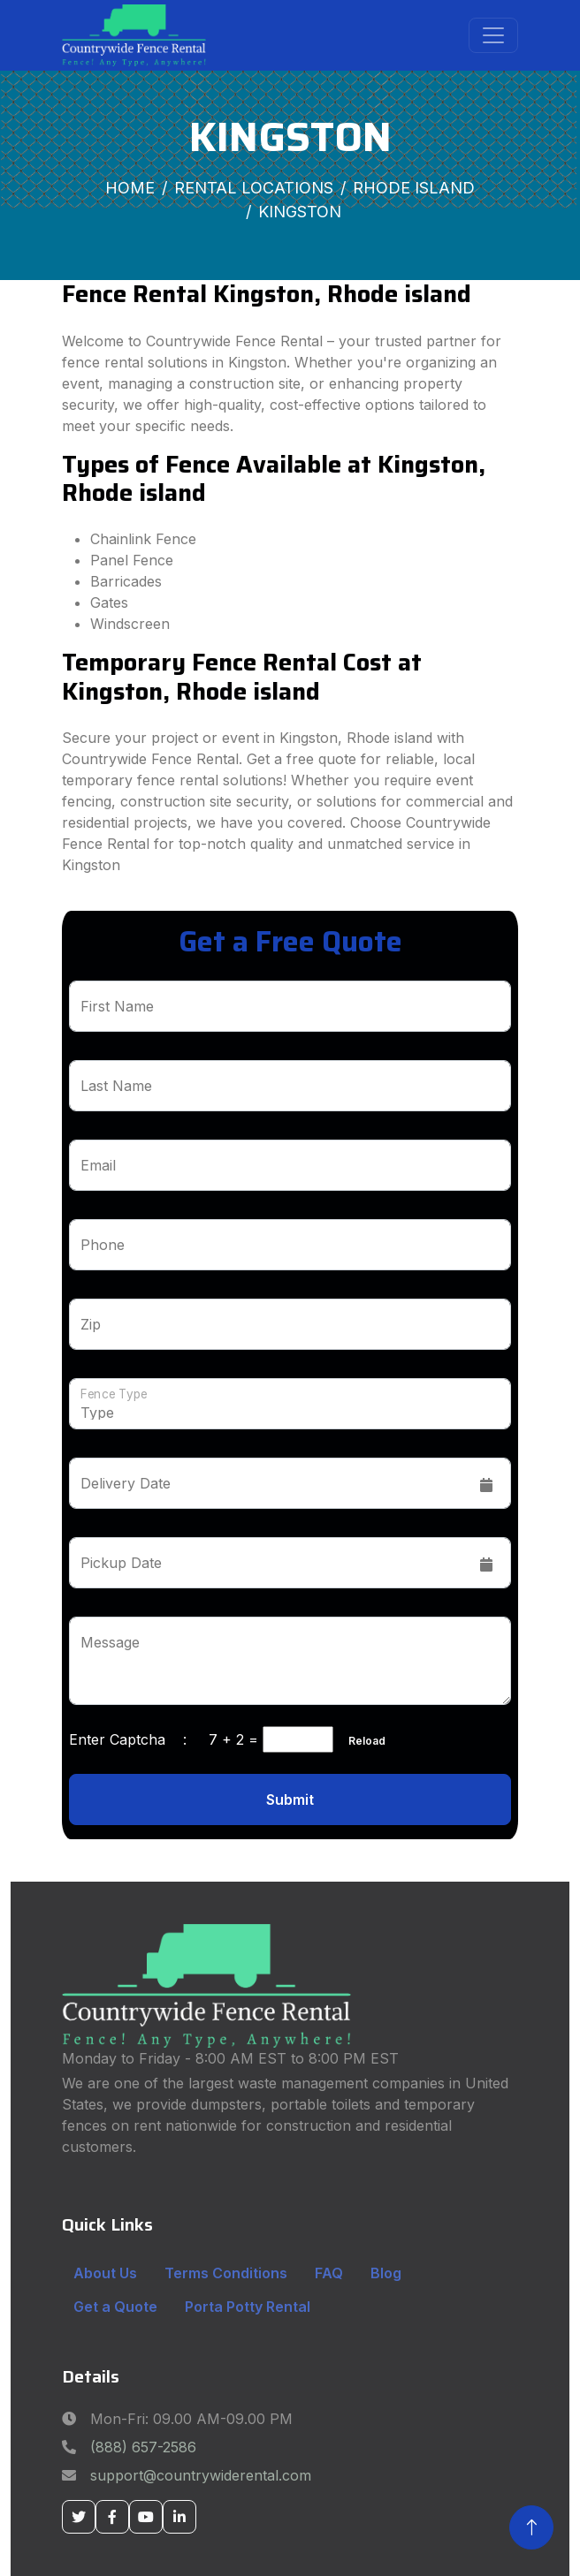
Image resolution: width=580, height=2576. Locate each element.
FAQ (329, 2273)
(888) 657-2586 (143, 2447)
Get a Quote (115, 2306)
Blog (385, 2273)
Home (130, 187)
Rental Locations (253, 187)
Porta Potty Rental (247, 2306)
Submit (290, 1799)
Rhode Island (414, 187)
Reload (361, 1740)
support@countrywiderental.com (200, 2475)
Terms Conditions (225, 2273)
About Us (105, 2273)
